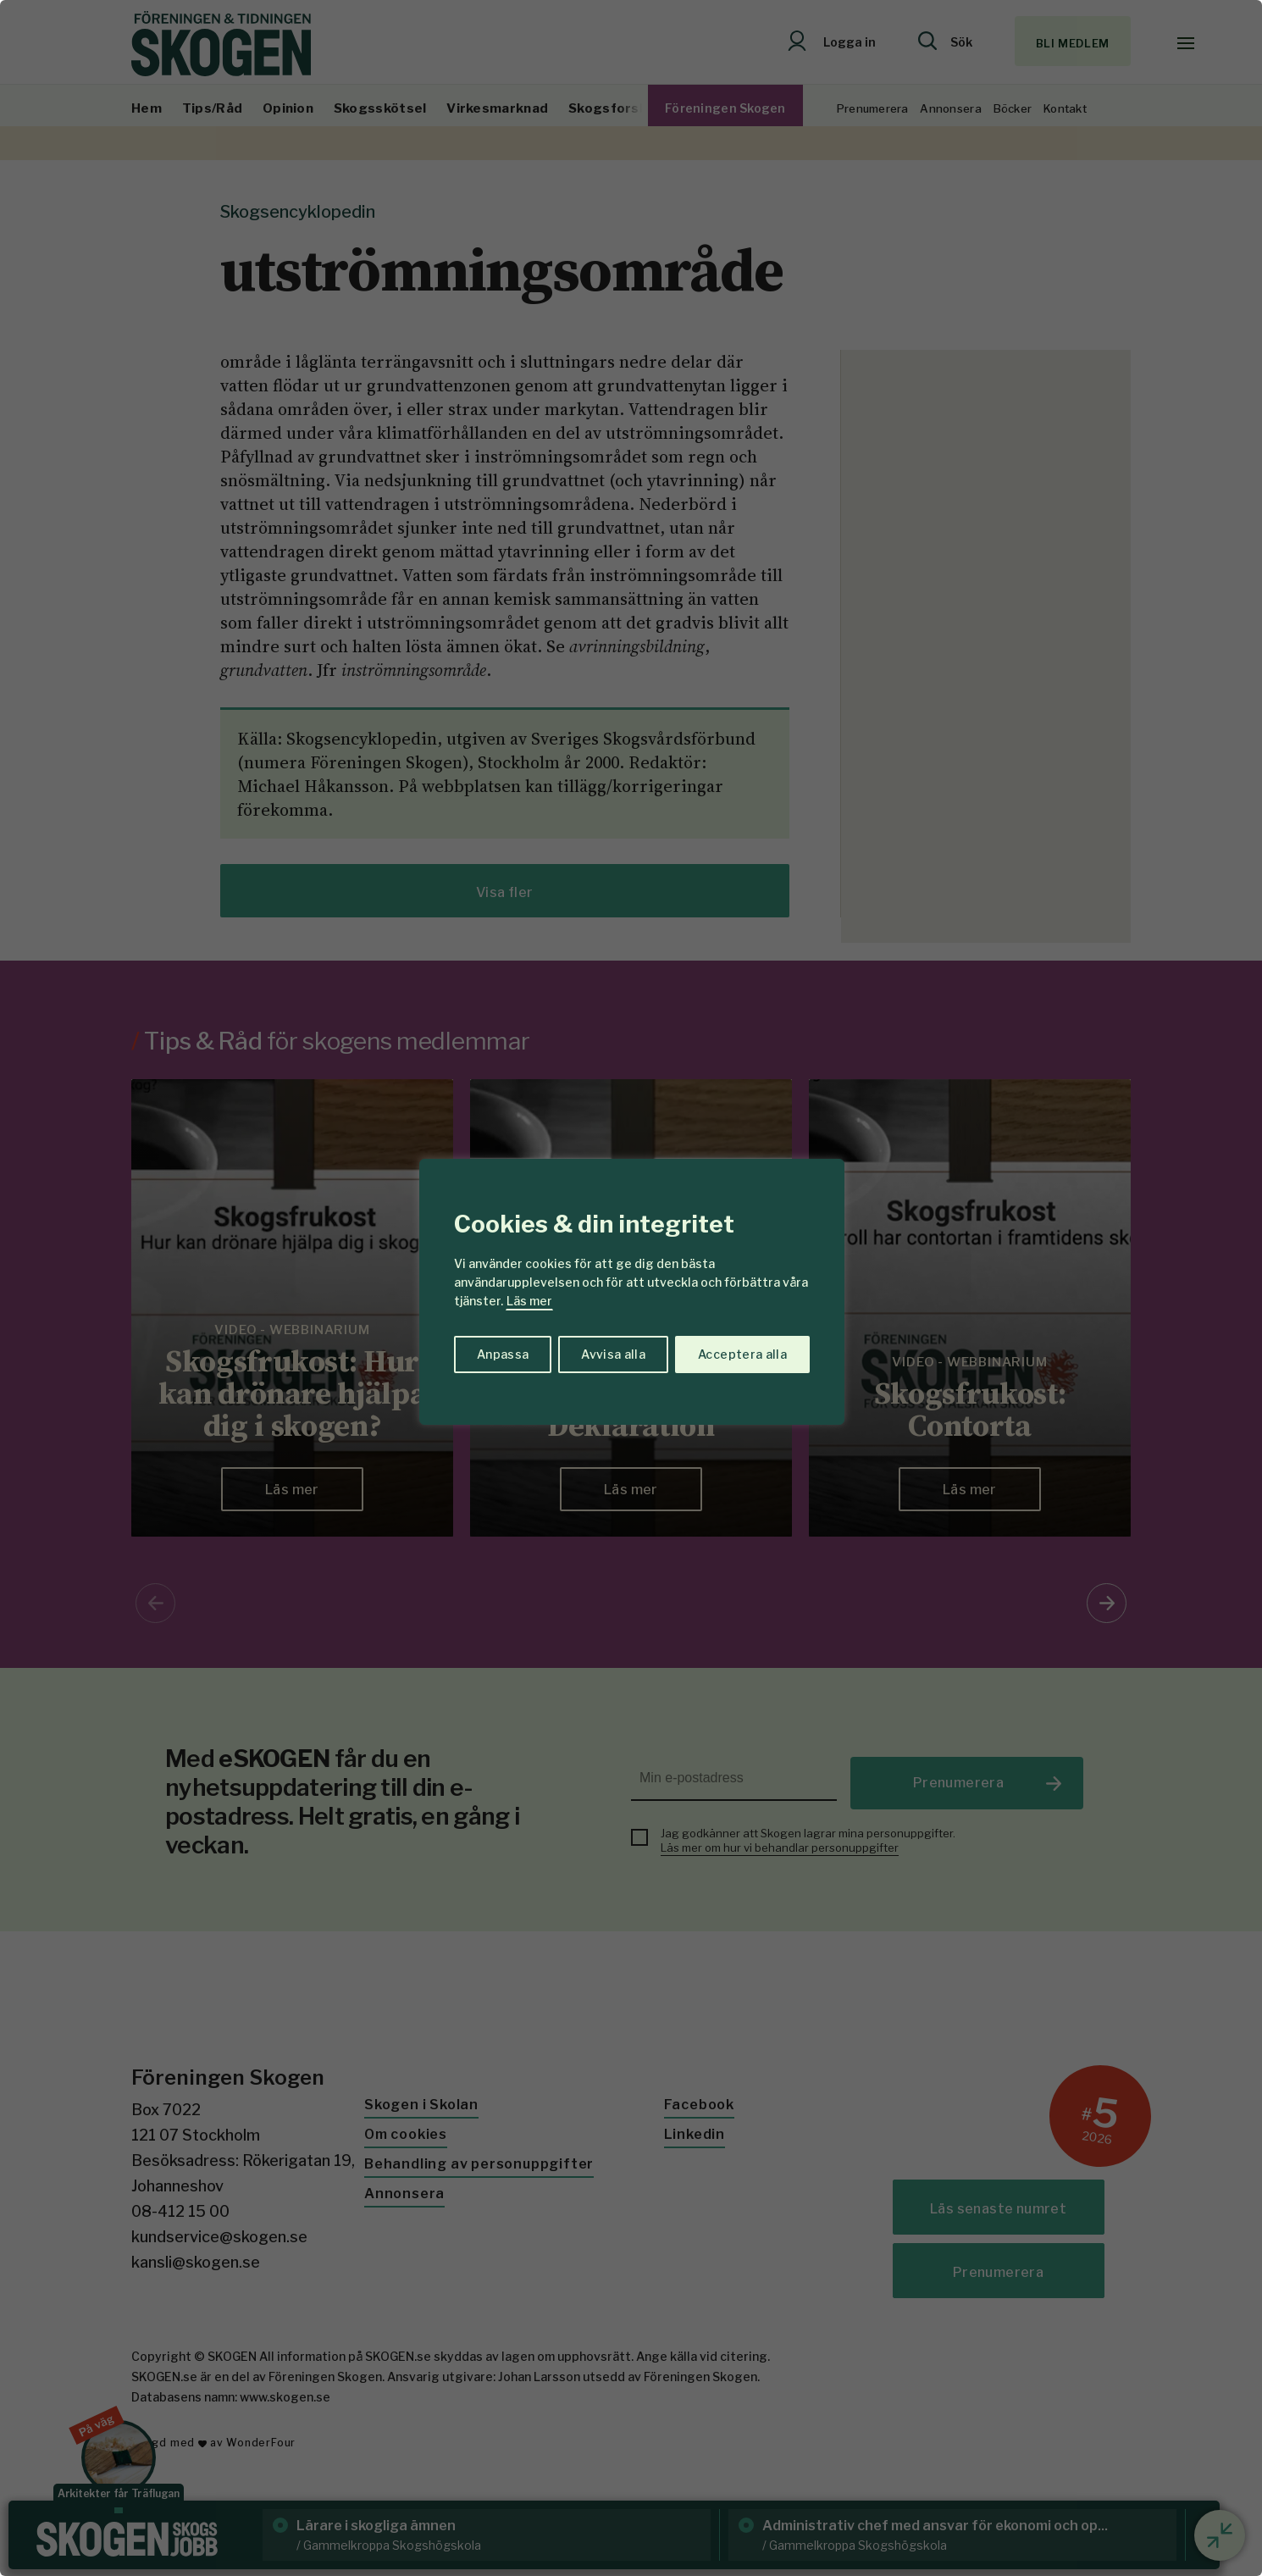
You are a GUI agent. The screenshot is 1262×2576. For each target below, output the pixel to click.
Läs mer (529, 1301)
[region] (631, 1288)
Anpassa (503, 1354)
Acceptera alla (742, 1354)
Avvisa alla (613, 1354)
